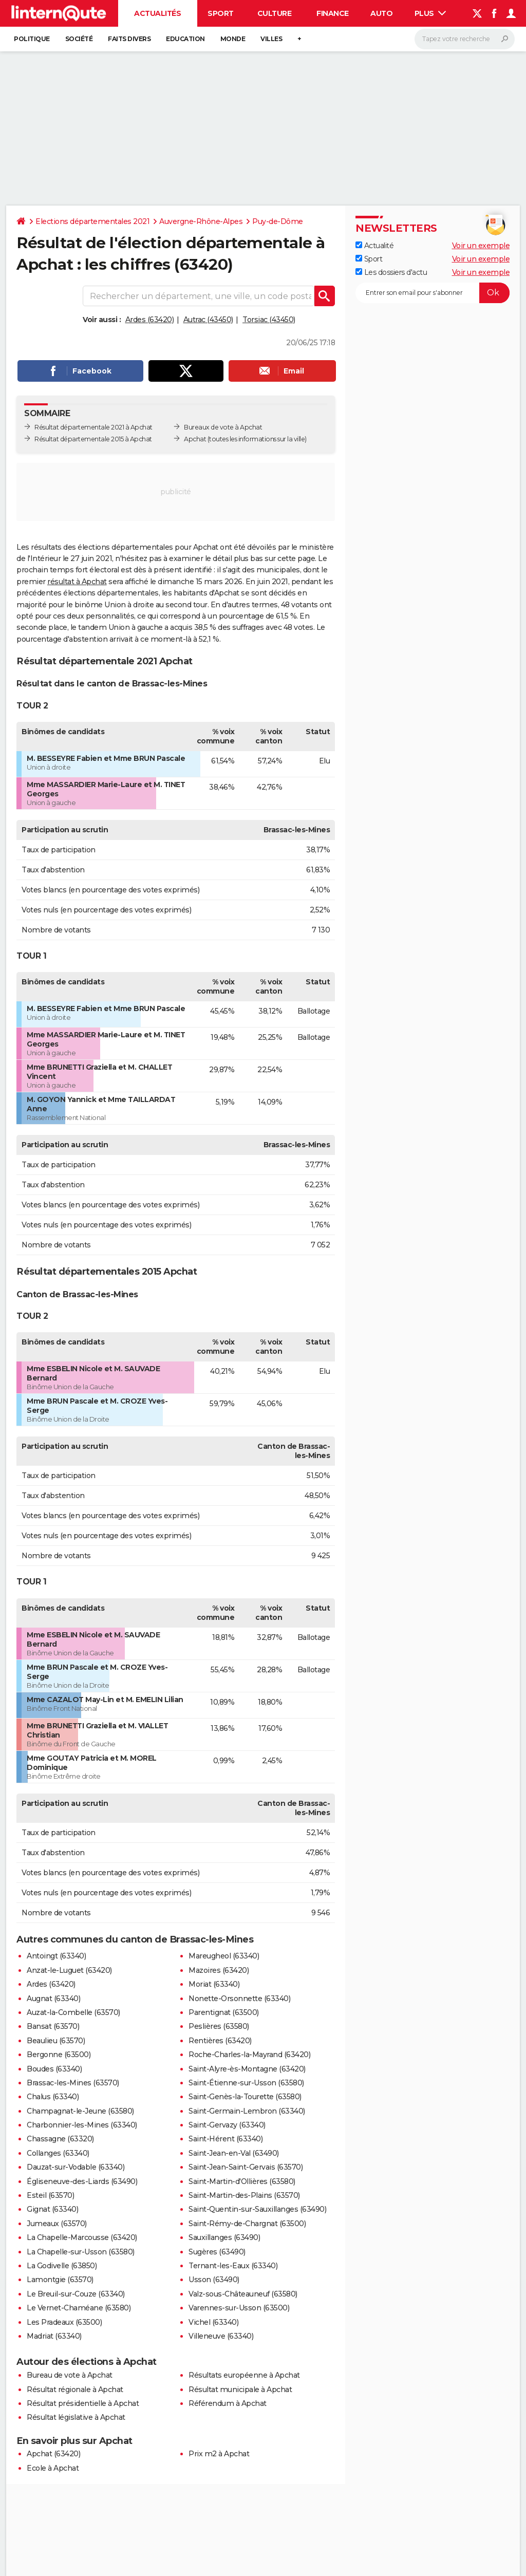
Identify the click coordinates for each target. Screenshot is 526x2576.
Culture (274, 13)
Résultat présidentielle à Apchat (83, 2403)
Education (185, 39)
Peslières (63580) (219, 2026)
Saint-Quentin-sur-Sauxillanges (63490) (257, 2209)
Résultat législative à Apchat (76, 2417)
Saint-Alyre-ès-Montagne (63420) (247, 2069)
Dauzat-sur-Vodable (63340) (75, 2167)
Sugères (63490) (217, 2251)
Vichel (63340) (213, 2322)
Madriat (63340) (54, 2336)
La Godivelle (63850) (62, 2265)
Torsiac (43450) (268, 319)
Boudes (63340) (54, 2069)
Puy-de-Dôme (277, 221)
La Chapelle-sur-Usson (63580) (81, 2251)
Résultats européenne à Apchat (244, 2375)
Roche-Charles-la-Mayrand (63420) (249, 2054)
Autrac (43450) (208, 319)
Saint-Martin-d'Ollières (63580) (242, 2181)
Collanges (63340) (58, 2153)
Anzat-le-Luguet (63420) (69, 1970)
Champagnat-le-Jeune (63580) (80, 2111)
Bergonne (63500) (58, 2054)
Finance (332, 13)
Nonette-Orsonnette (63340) (239, 1998)
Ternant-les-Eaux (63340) (233, 2265)
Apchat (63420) (53, 2453)
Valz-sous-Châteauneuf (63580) (243, 2294)
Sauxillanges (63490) (224, 2237)
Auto (381, 13)
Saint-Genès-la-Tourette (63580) (245, 2096)
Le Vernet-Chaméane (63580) (78, 2307)
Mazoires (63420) (219, 1970)
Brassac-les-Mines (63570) (73, 2082)
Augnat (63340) (53, 1998)
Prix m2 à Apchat (219, 2453)
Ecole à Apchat (53, 2468)
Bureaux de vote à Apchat (223, 427)
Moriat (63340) (214, 1984)
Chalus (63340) (53, 2096)
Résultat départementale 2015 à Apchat (93, 439)
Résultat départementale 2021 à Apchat (93, 427)
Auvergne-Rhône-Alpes (200, 221)
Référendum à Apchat (228, 2403)
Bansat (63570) (53, 2026)
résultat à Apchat (77, 581)
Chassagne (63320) (60, 2138)
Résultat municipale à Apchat (240, 2389)
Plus (430, 13)
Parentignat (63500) (224, 2012)
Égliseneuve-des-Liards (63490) (82, 2181)
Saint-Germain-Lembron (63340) (247, 2111)
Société (79, 39)
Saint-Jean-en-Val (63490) (234, 2153)
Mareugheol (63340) (224, 1956)
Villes (271, 39)
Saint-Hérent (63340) (225, 2138)
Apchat (195, 439)
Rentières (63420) (220, 2040)
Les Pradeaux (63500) (64, 2322)
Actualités (157, 13)
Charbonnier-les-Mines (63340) (82, 2125)
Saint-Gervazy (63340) (227, 2125)
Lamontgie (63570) (60, 2279)
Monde (233, 39)
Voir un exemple (481, 245)
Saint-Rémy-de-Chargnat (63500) (247, 2223)
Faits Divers (129, 39)
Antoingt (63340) (56, 1956)
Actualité (374, 245)
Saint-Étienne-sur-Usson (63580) (246, 2082)
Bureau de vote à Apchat (69, 2375)
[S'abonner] (432, 293)
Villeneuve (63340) (221, 2336)
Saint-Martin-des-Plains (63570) (244, 2195)
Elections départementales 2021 (92, 221)
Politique (32, 39)
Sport (221, 13)
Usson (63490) (214, 2279)
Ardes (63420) (149, 319)
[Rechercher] (465, 39)
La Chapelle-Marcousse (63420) (82, 2237)
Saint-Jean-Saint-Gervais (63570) (246, 2167)
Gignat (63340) (52, 2209)
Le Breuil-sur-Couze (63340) (76, 2294)
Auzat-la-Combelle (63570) (73, 2012)
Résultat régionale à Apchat (75, 2389)
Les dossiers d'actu (391, 272)
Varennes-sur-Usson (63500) (239, 2307)
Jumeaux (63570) (57, 2223)
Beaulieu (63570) (56, 2040)
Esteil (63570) (50, 2195)
